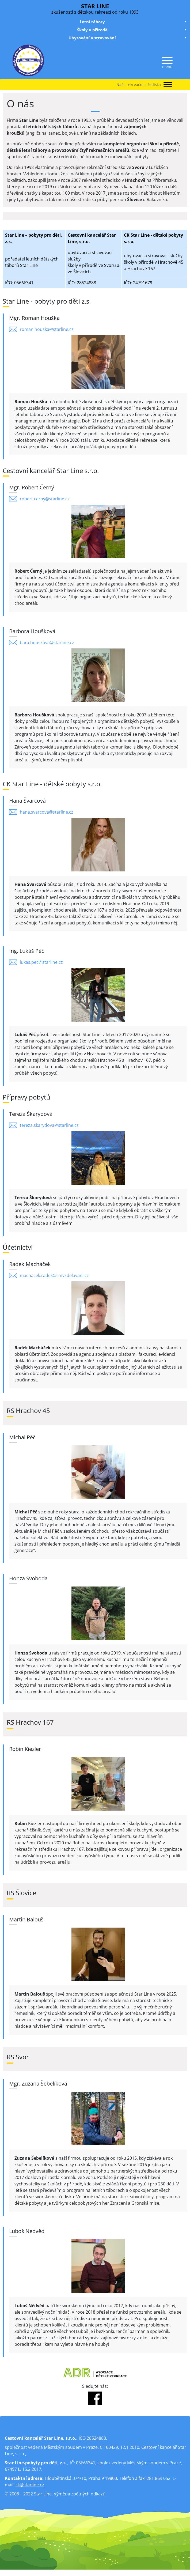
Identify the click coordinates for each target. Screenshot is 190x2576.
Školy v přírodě (132, 30)
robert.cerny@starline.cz (45, 499)
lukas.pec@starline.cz (41, 962)
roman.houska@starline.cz (47, 329)
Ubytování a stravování (128, 38)
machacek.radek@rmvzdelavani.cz (54, 1275)
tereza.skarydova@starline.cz (49, 1125)
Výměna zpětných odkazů (79, 2494)
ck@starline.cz (30, 2485)
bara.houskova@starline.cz (47, 642)
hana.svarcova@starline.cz (46, 812)
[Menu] (167, 60)
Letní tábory (134, 22)
